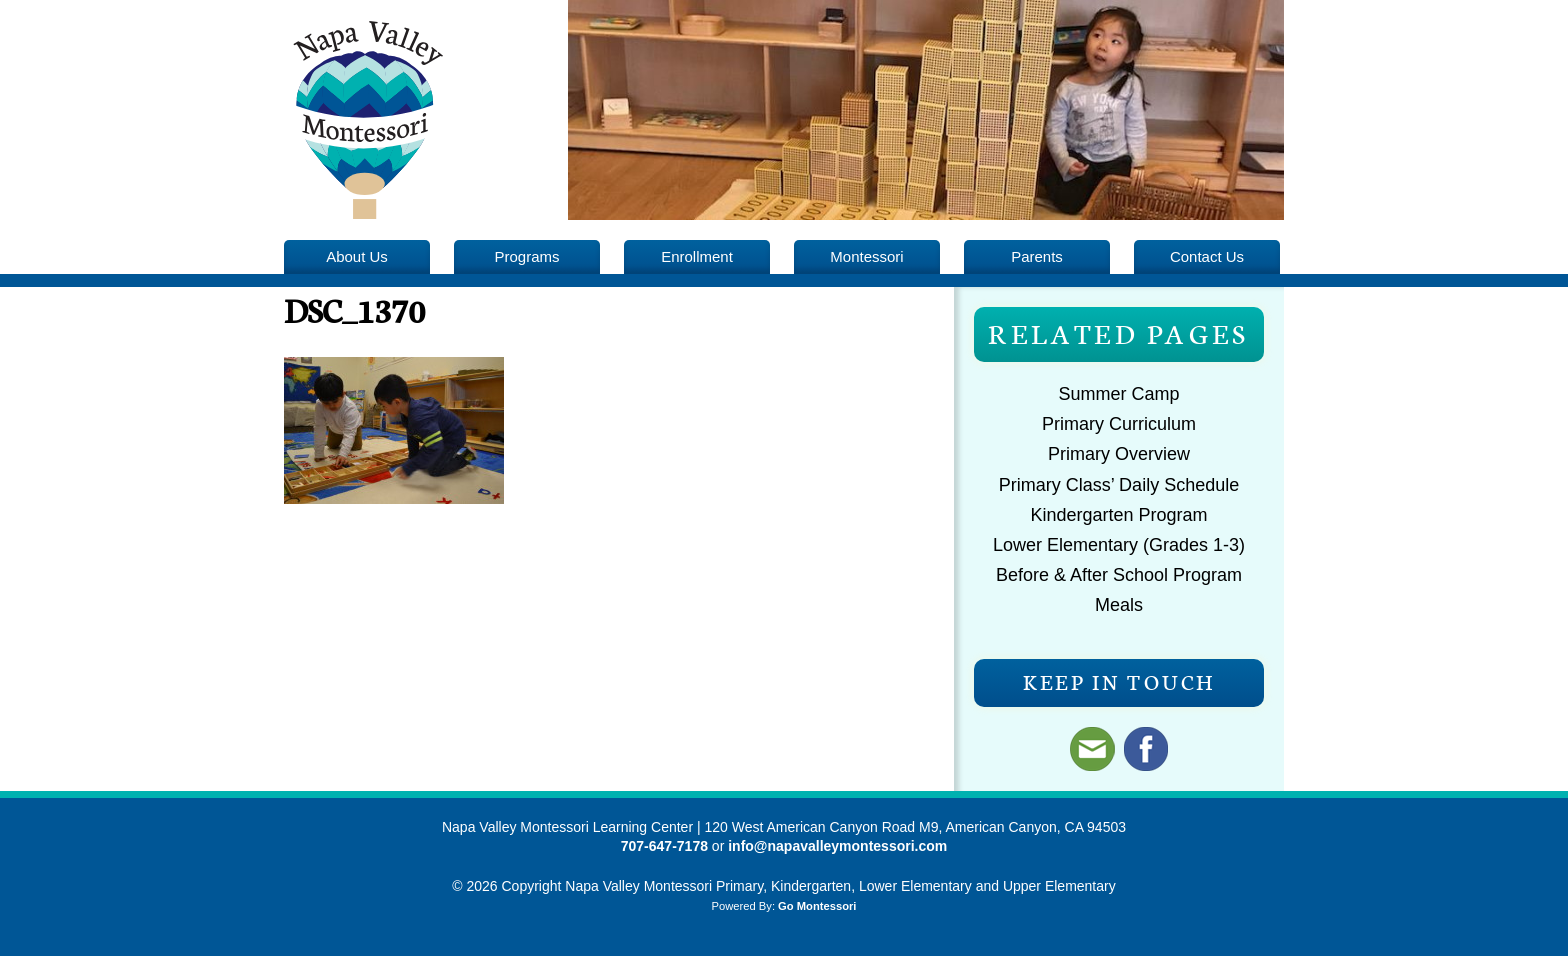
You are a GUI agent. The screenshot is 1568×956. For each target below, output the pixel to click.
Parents (1037, 256)
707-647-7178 (664, 846)
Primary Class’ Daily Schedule (1119, 485)
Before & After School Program (1119, 575)
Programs (527, 256)
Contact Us (1207, 256)
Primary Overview (1119, 454)
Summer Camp (1118, 394)
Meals (1119, 605)
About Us (357, 256)
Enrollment (697, 256)
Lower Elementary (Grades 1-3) (1119, 545)
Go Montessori (817, 906)
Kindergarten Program (1118, 515)
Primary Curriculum (1119, 424)
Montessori (866, 256)
